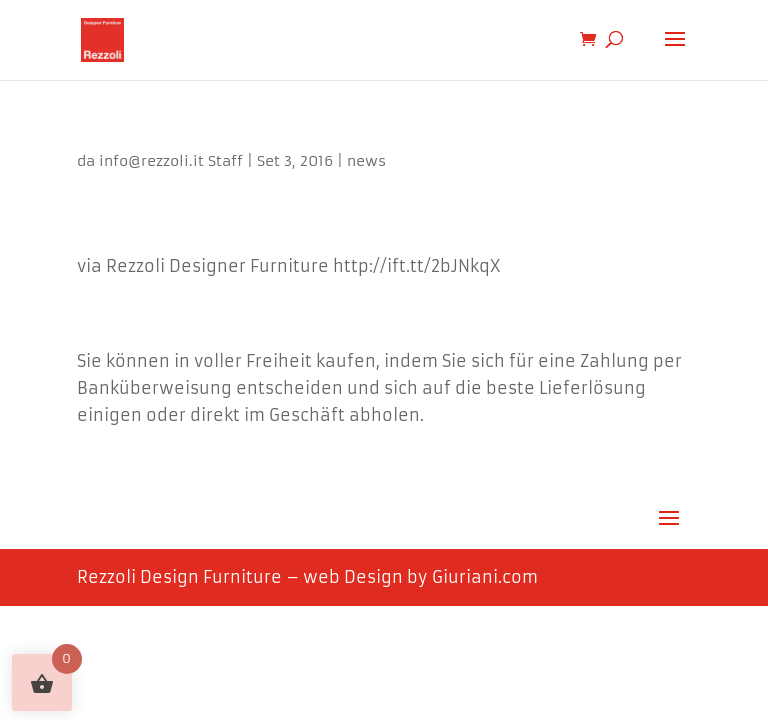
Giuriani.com (485, 577)
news (366, 161)
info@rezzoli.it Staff (171, 161)
